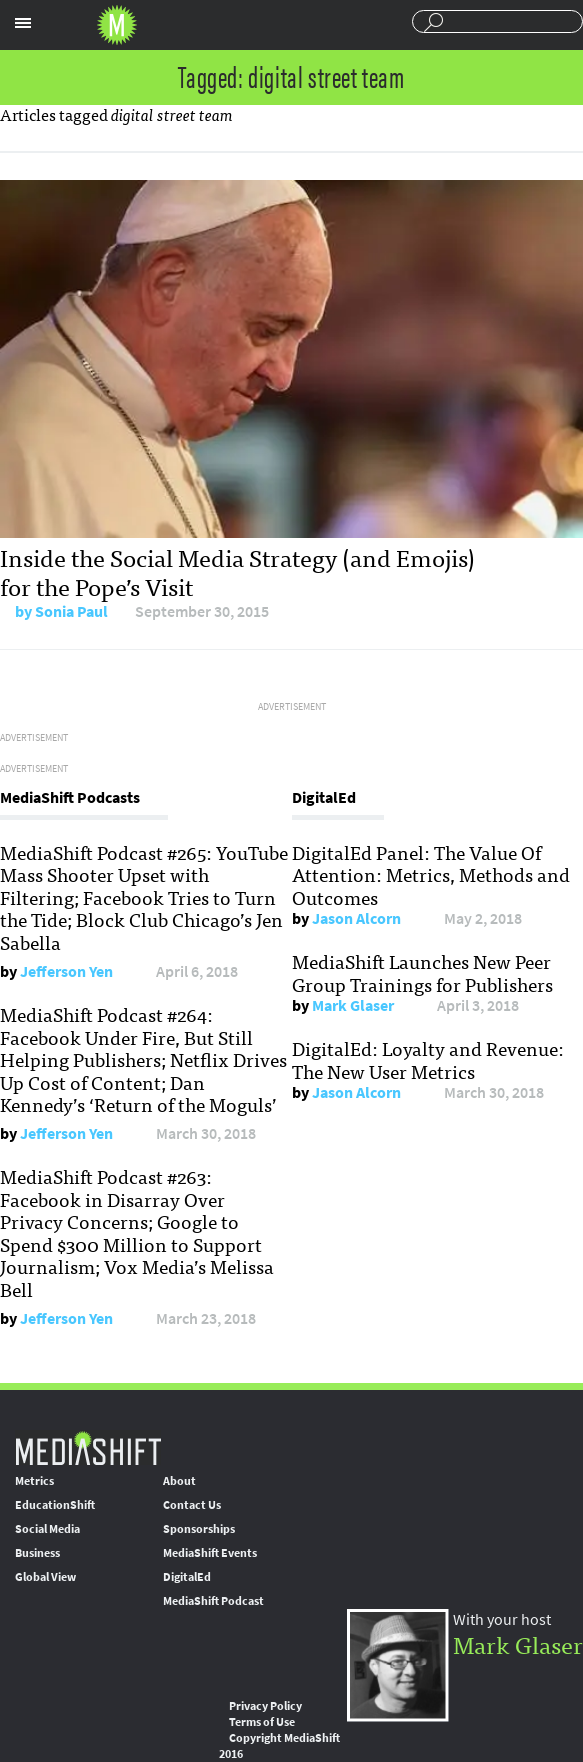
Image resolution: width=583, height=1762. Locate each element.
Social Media (47, 1529)
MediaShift (88, 1447)
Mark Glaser (353, 1005)
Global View (45, 1577)
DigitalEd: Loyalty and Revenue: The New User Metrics (428, 1059)
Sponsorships (199, 1529)
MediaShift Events (210, 1553)
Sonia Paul (71, 611)
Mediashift (117, 25)
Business (37, 1553)
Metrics (34, 1481)
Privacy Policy (265, 1706)
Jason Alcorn (356, 918)
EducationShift (55, 1505)
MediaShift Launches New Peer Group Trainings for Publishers (422, 972)
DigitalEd (187, 1577)
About (179, 1481)
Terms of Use (262, 1722)
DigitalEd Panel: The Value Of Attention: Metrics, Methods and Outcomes (431, 874)
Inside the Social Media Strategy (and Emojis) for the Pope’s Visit (237, 571)
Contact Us (192, 1505)
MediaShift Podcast (213, 1601)
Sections (23, 23)
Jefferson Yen (66, 971)
